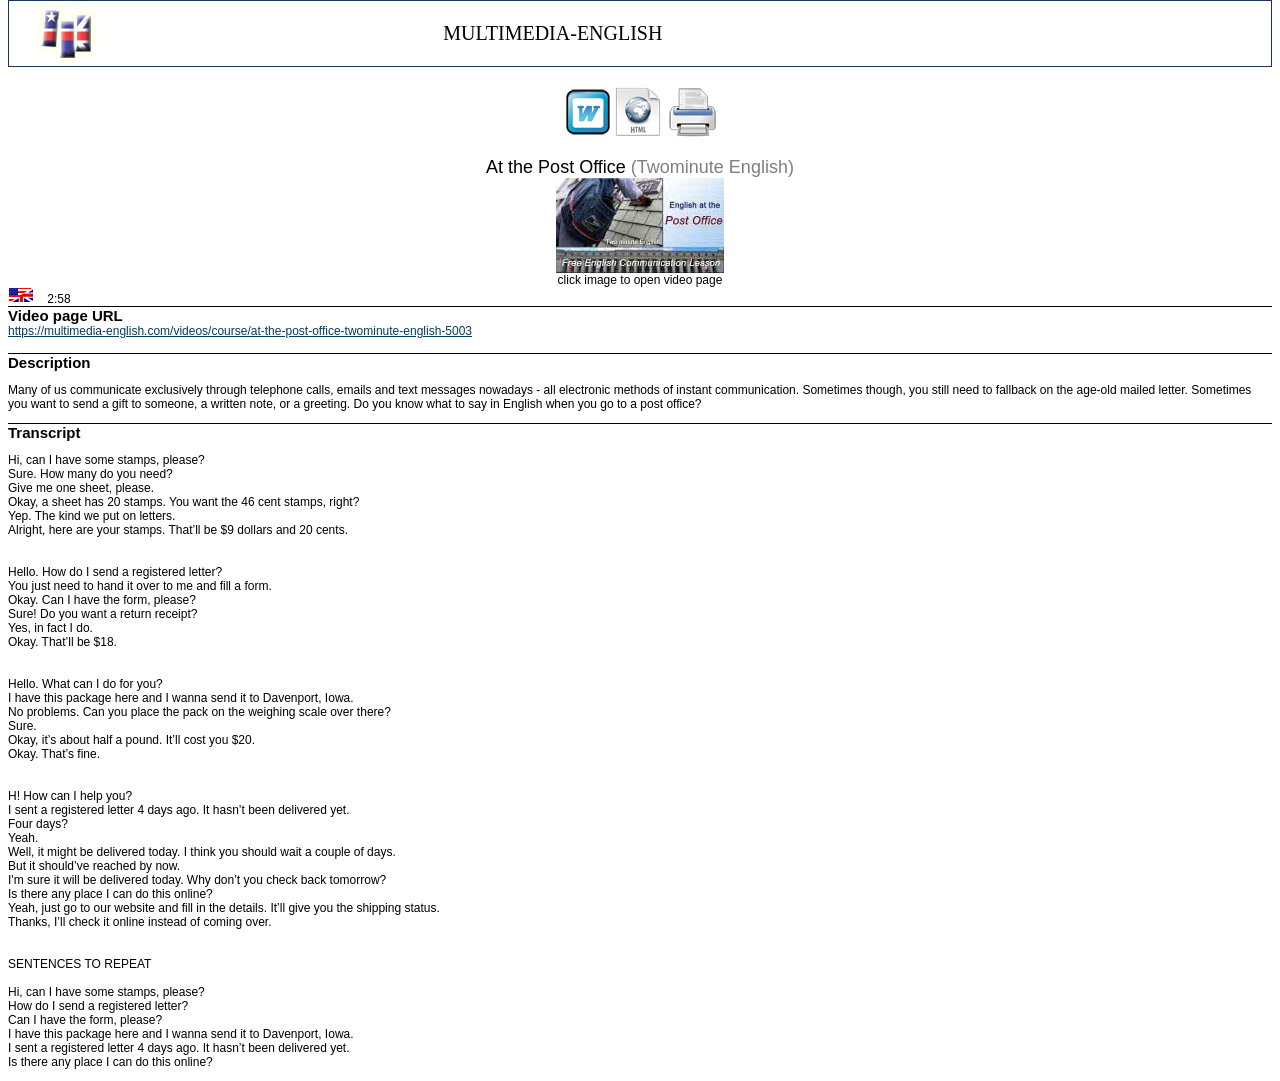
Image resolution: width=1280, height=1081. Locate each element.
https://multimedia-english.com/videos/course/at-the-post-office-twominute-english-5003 (240, 331)
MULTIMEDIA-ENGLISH (552, 33)
